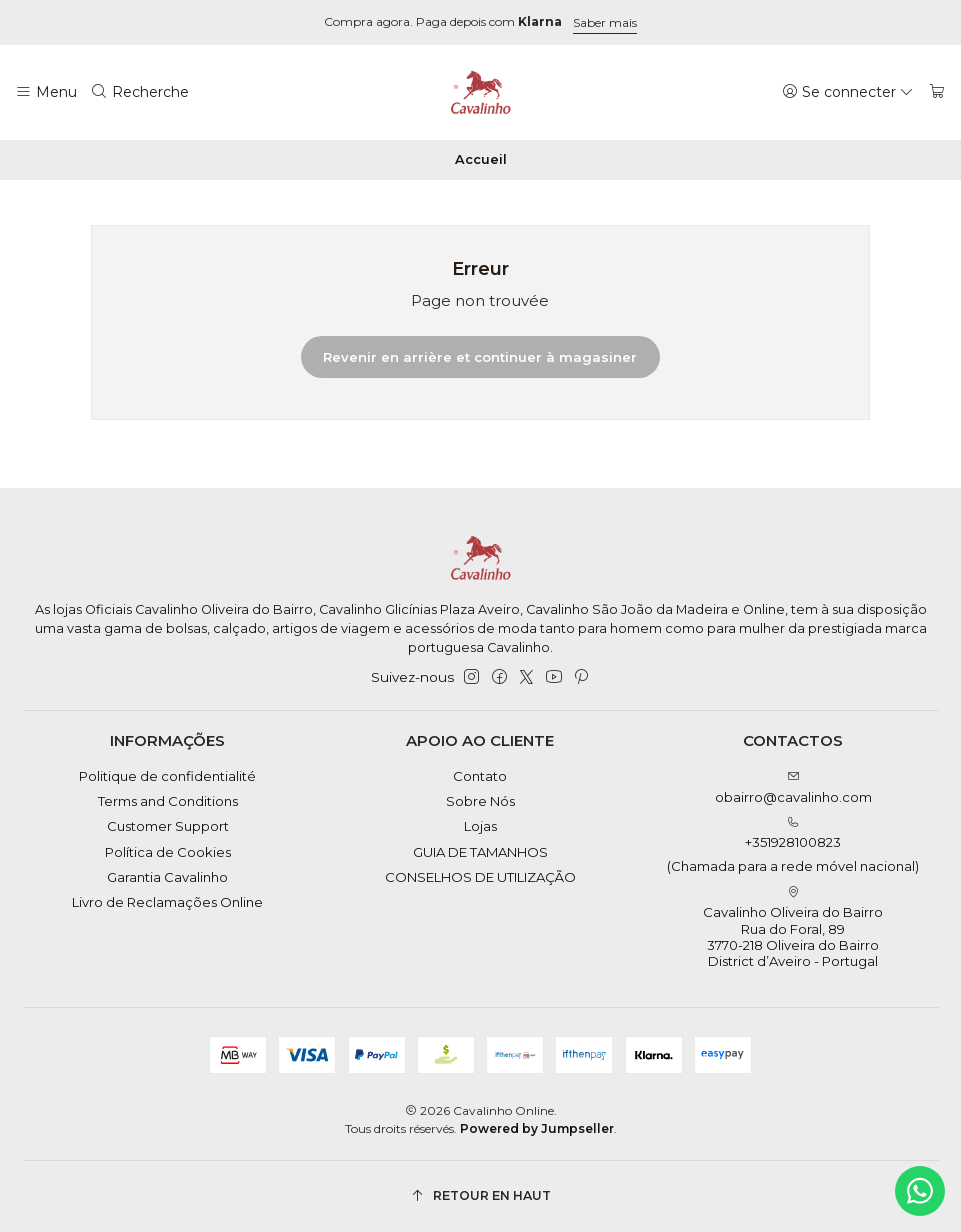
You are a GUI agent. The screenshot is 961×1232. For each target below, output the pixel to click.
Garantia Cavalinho (167, 877)
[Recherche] (140, 92)
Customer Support (168, 826)
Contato (480, 776)
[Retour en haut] (481, 1196)
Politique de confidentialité (167, 776)
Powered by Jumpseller (537, 1128)
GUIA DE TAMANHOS (480, 852)
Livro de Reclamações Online (167, 902)
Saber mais (605, 22)
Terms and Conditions (168, 801)
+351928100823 (793, 845)
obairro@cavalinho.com (793, 787)
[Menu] (46, 92)
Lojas (480, 826)
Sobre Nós (480, 801)
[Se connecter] (848, 92)
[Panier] (937, 92)
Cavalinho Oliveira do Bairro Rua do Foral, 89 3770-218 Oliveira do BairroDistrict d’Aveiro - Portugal (793, 928)
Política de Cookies (168, 852)
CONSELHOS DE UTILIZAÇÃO (480, 877)
